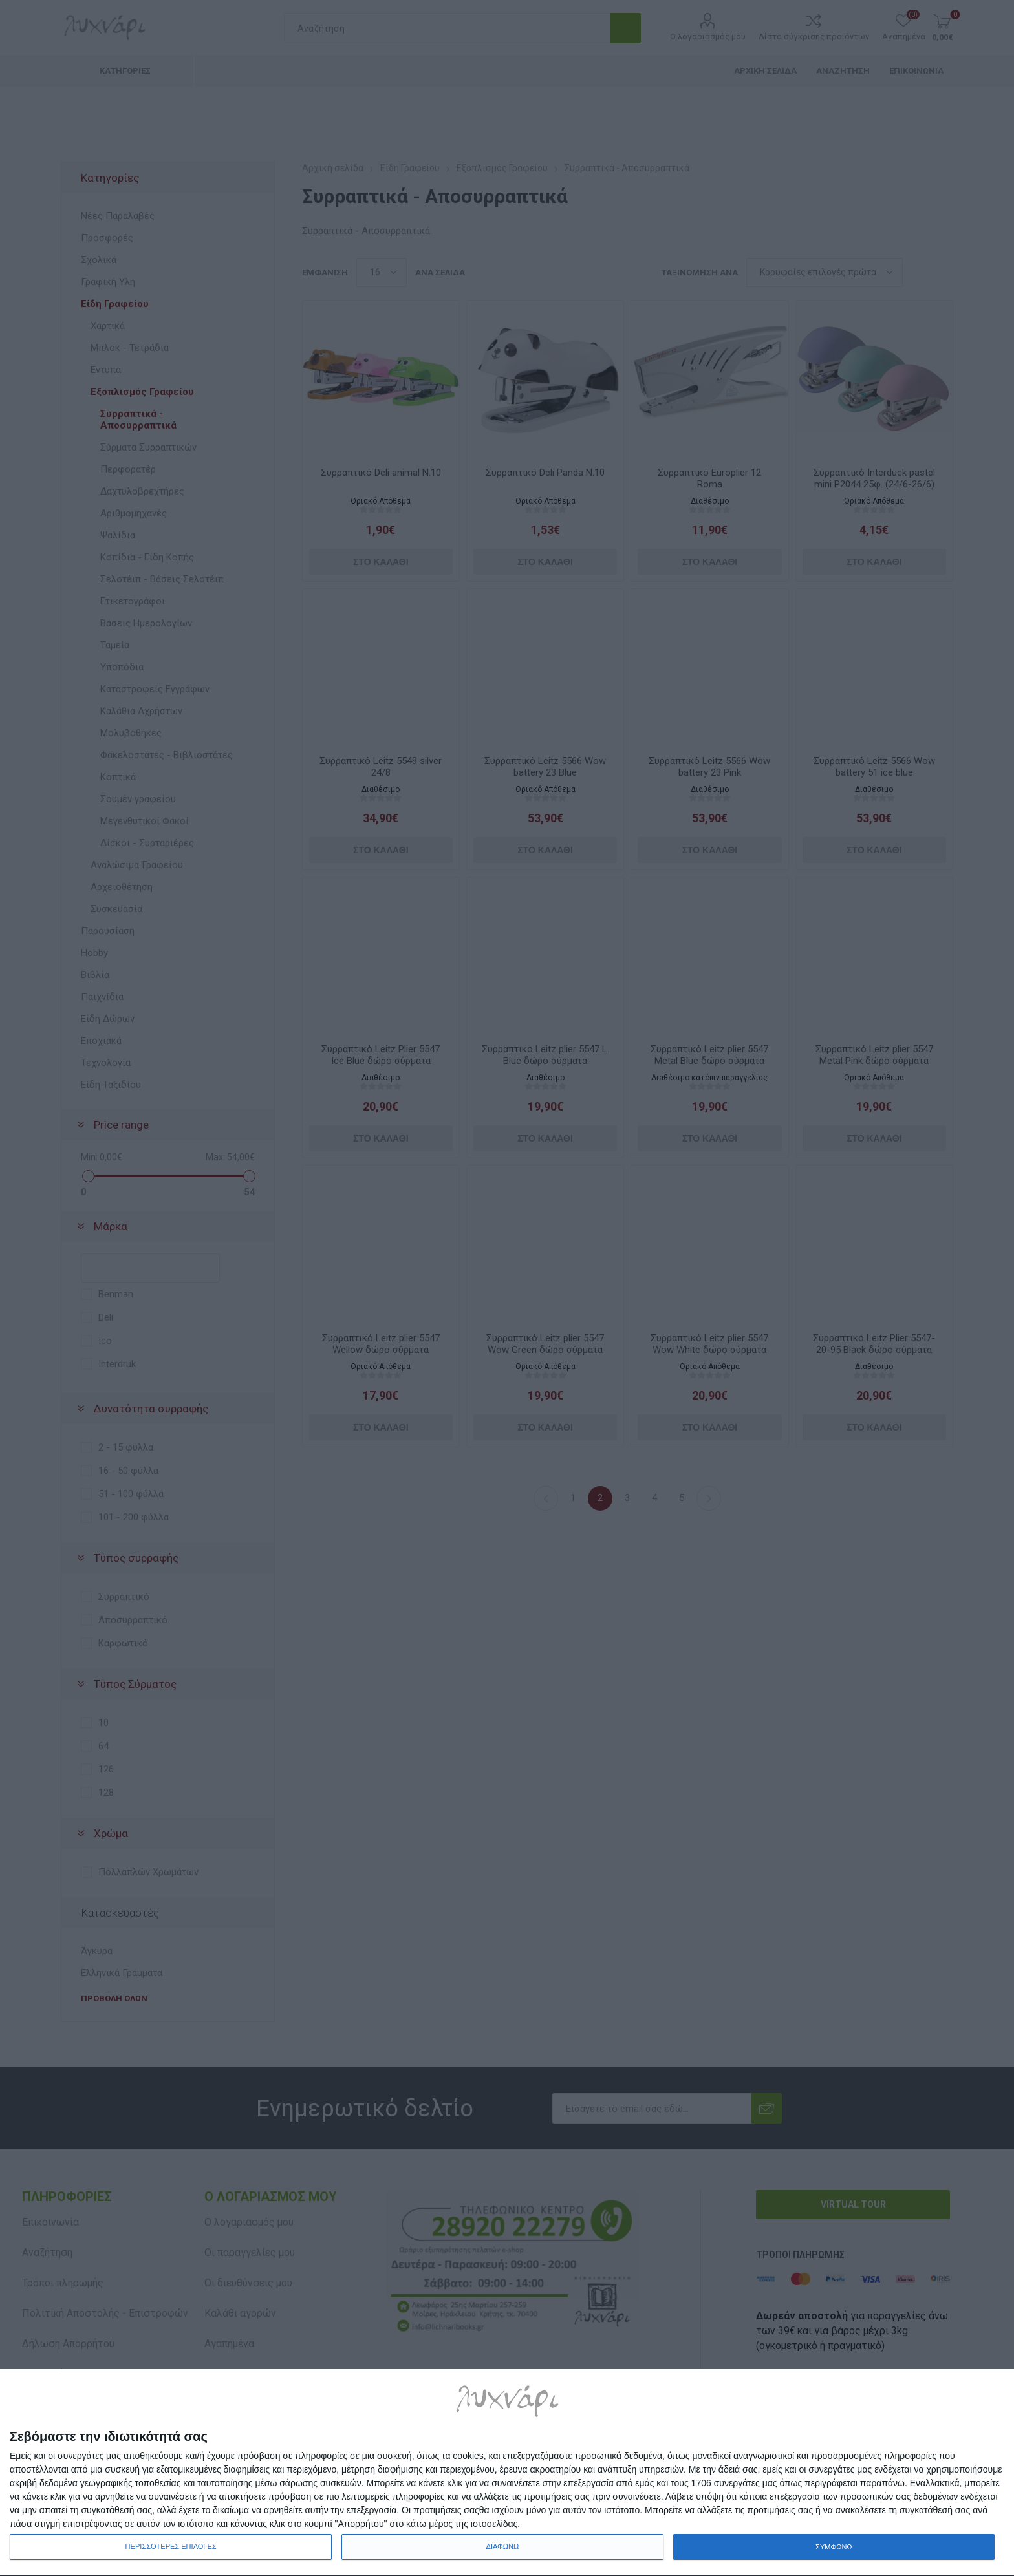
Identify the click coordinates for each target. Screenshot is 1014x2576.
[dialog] (507, 2473)
